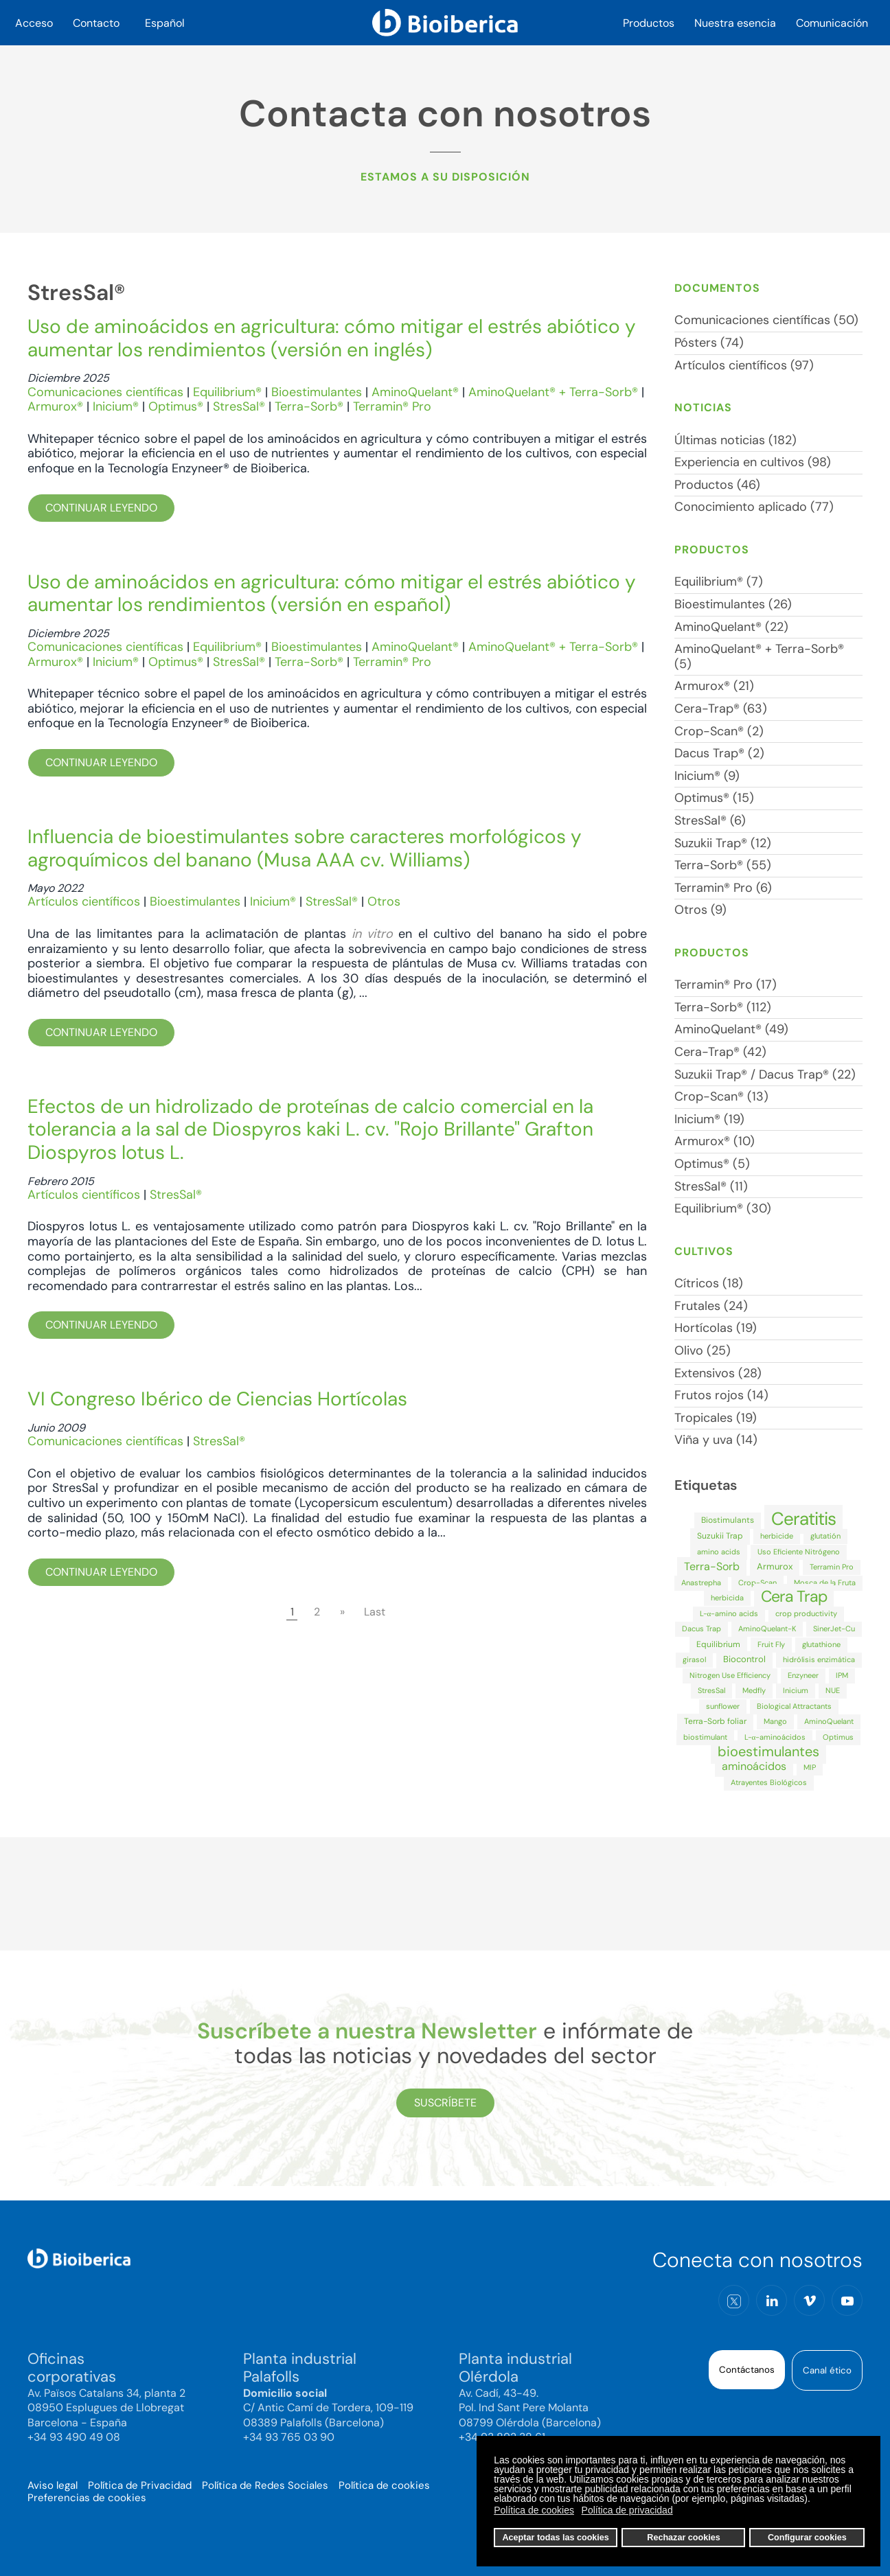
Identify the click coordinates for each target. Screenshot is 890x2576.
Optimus (838, 1737)
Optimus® (175, 406)
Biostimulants (727, 1520)
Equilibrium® (227, 392)
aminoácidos (754, 1766)
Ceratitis (803, 1518)
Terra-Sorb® (309, 406)
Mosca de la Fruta (825, 1582)
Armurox (774, 1566)
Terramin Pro (832, 1567)
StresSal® (239, 406)
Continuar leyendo (101, 508)
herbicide (776, 1536)
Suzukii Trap (720, 1535)
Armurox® (55, 406)
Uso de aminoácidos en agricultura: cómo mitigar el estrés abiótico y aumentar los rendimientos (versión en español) (331, 593)
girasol (694, 1659)
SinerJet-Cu (834, 1628)
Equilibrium (718, 1644)
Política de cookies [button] (534, 2510)
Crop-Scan (757, 1582)
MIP (809, 1767)
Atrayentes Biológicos (769, 1782)
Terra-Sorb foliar (715, 1721)
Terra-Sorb (712, 1566)
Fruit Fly (771, 1644)
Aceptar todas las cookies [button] (555, 2537)
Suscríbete (445, 2102)
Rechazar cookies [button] (683, 2537)
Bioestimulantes (316, 392)
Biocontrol (744, 1659)
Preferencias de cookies (86, 2498)
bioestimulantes (768, 1751)
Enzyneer (803, 1675)
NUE (832, 1690)
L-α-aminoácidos (775, 1737)
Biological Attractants (794, 1706)
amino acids (718, 1551)
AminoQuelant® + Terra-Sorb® (553, 392)
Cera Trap (794, 1596)
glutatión (825, 1536)
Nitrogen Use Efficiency (730, 1675)
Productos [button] (648, 23)
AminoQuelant (829, 1721)
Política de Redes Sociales (265, 2485)
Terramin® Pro (392, 406)
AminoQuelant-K (767, 1628)
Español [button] (165, 23)
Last (374, 1612)
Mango (775, 1721)
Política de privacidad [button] (627, 2510)
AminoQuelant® (415, 392)
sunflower (723, 1706)
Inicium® (116, 406)
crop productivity (806, 1613)
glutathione (821, 1644)
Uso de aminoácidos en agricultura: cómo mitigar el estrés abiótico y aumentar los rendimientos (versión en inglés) (331, 338)
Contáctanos (747, 2370)
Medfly (754, 1690)
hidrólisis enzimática (819, 1659)
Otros (383, 901)
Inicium (795, 1690)
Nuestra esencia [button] (735, 23)
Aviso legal (52, 2485)
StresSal (711, 1690)
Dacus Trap (701, 1628)
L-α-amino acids (729, 1613)
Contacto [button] (96, 23)
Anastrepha (701, 1582)
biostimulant (705, 1737)
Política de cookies (384, 2485)
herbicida (727, 1597)
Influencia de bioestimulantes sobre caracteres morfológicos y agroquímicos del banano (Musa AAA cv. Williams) (304, 848)
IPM (842, 1675)
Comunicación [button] (832, 23)
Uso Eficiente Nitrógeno (798, 1551)
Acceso (34, 23)
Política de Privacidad (140, 2485)
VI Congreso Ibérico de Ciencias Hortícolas (217, 1399)
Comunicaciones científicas (105, 392)
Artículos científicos (83, 901)
